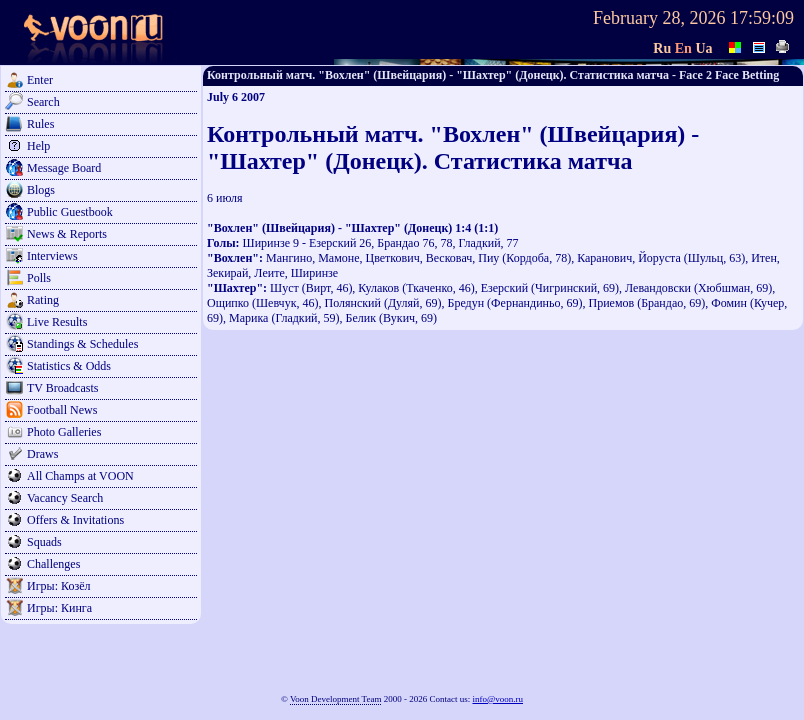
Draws (42, 454)
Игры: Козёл (58, 586)
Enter (40, 80)
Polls (39, 278)
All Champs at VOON (80, 476)
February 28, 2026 (659, 18)
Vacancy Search (65, 498)
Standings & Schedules (82, 344)
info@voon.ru (497, 699)
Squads (44, 542)
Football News (62, 410)
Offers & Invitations (75, 520)
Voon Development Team (336, 699)
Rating (43, 300)
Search (43, 102)
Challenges (53, 564)
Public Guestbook (70, 212)
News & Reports (67, 234)
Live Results (57, 322)
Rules (40, 124)
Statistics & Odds (69, 366)
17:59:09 (762, 18)
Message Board (64, 168)
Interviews (52, 256)
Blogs (41, 190)
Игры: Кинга (59, 608)
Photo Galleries (64, 432)
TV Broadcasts (62, 388)
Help (38, 146)
